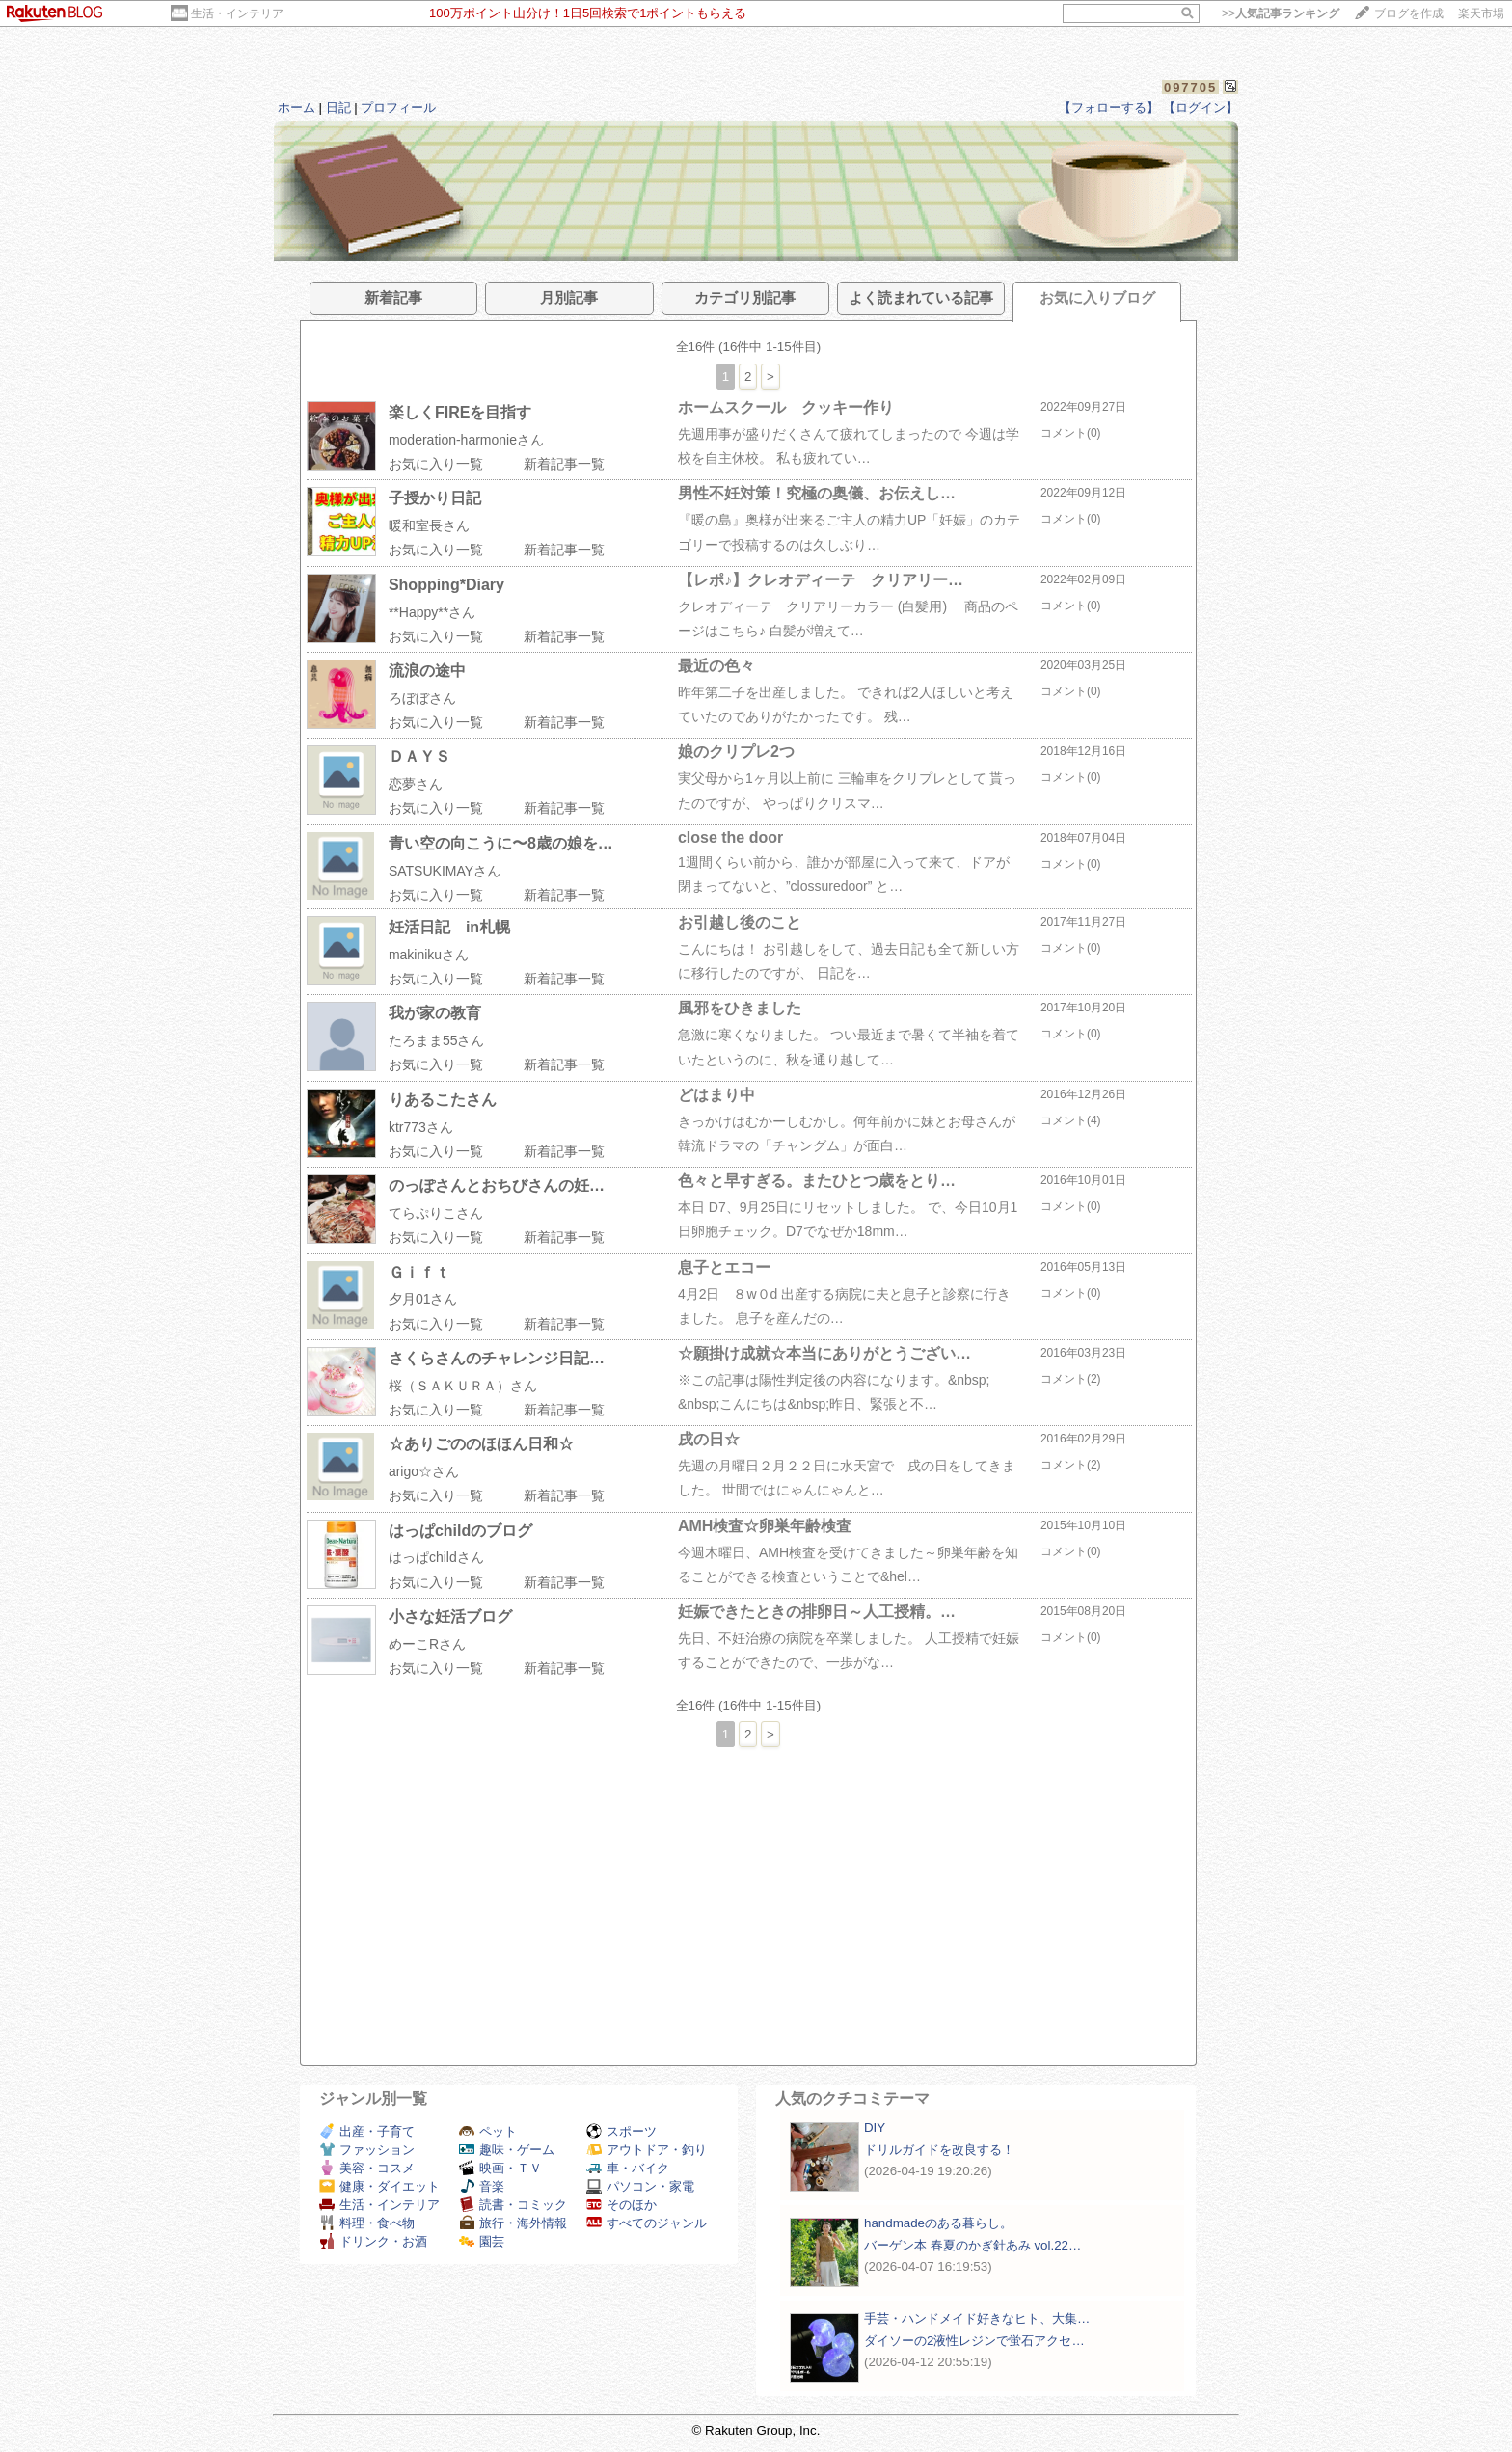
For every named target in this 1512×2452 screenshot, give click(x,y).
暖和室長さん (429, 525)
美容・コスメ (367, 2168)
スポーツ (621, 2131)
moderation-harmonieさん (466, 439)
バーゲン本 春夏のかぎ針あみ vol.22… (972, 2245)
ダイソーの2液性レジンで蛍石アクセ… (974, 2340)
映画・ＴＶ (500, 2168)
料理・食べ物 (367, 2223)
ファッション (367, 2149)
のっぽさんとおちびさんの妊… (497, 1185)
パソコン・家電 (640, 2186)
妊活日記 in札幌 (449, 927)
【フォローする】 (1109, 107)
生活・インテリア (237, 13)
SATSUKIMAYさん (444, 870)
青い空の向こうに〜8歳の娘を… (501, 843)
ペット (488, 2131)
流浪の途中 (427, 670)
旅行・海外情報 (513, 2223)
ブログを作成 (1409, 13)
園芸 (481, 2241)
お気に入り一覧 (436, 464)
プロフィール (398, 107)
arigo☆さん (424, 1471)
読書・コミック (513, 2204)
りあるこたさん (443, 1099)
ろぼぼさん (422, 698)
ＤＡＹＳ (419, 756)
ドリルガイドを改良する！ (939, 2149)
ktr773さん (421, 1127)
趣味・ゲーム (506, 2149)
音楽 (481, 2186)
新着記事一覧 (564, 464)
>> (1280, 13)
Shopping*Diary (446, 585)
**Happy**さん (432, 612)
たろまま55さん (437, 1040)
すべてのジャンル (646, 2223)
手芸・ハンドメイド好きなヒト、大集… (977, 2318)
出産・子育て (367, 2131)
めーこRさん (427, 1644)
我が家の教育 (435, 1013)
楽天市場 (1481, 13)
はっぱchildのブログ (460, 1530)
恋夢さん (416, 784)
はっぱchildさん (436, 1557)
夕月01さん (423, 1299)
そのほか (621, 2204)
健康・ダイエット (379, 2186)
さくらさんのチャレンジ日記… (497, 1358)
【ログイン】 (1200, 107)
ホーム (296, 107)
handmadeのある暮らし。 (938, 2223)
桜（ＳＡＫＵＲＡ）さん (463, 1385)
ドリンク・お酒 (373, 2241)
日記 (338, 107)
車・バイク (627, 2168)
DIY (881, 2127)
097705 (1190, 87)
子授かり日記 (435, 498)
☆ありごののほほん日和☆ (481, 1444)
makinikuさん (429, 954)
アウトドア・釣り (646, 2149)
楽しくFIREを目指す (460, 412)
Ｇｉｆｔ (419, 1272)
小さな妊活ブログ (450, 1616)
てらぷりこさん (436, 1213)
